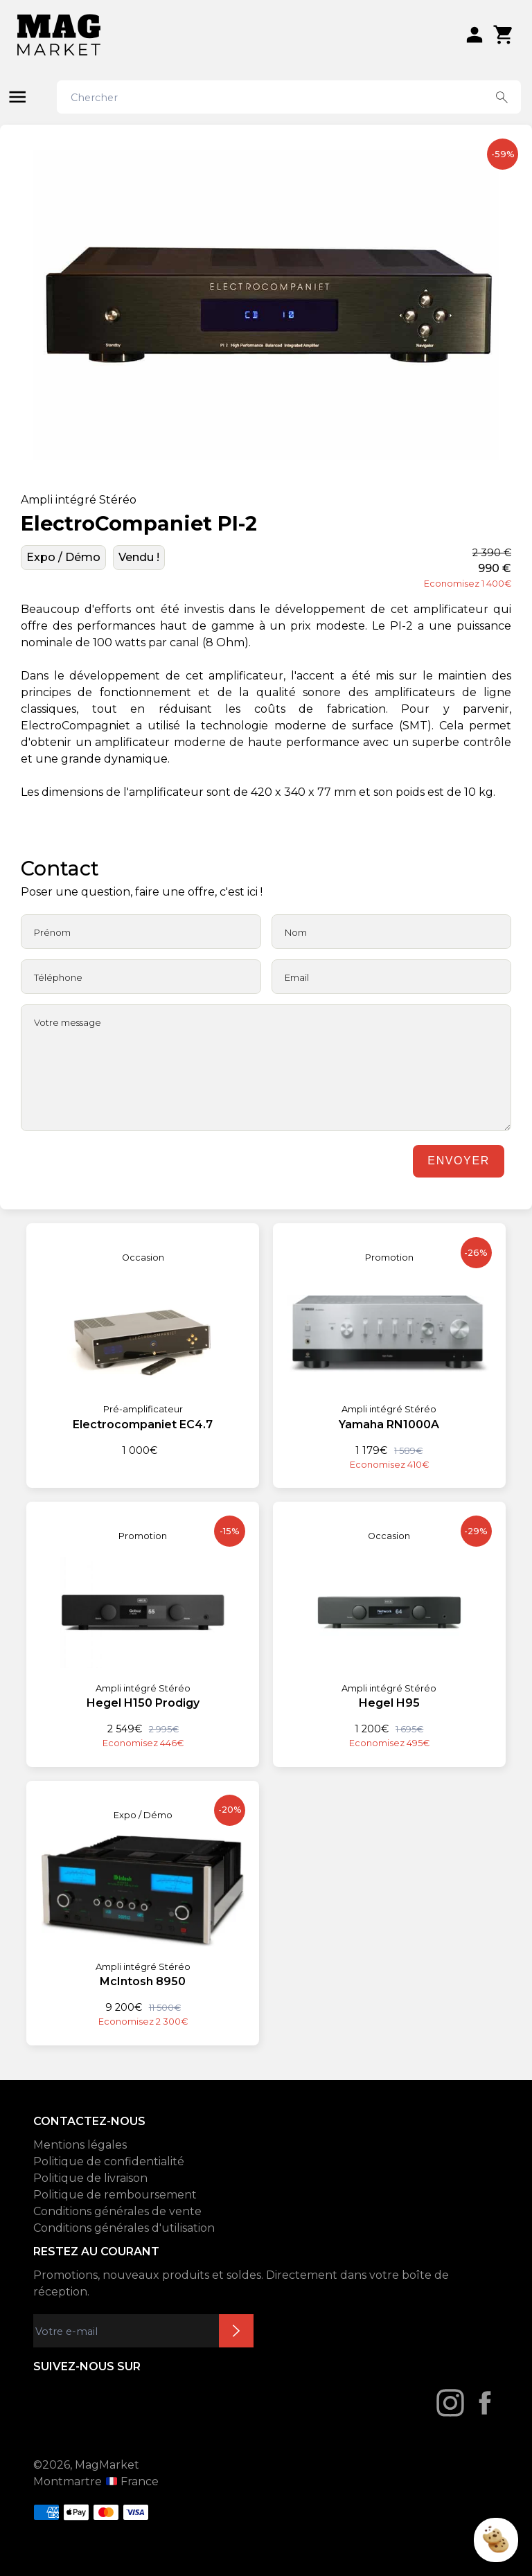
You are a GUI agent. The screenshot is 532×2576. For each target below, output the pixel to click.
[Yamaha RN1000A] (389, 1347)
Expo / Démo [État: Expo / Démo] (63, 557)
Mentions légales (80, 2144)
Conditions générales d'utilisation (124, 2228)
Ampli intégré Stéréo (78, 499)
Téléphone (58, 977)
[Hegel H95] (389, 1626)
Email (297, 977)
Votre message (67, 1022)
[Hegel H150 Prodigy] (142, 1626)
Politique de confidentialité (108, 2161)
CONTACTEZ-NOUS (89, 2121)
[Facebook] (485, 2403)
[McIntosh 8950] (142, 1905)
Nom (296, 932)
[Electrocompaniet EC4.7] (142, 1340)
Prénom (52, 932)
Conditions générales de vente (117, 2211)
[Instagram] (450, 2403)
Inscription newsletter (236, 2331)
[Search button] (502, 97)
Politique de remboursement (115, 2194)
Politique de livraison (90, 2178)
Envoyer (458, 1160)
